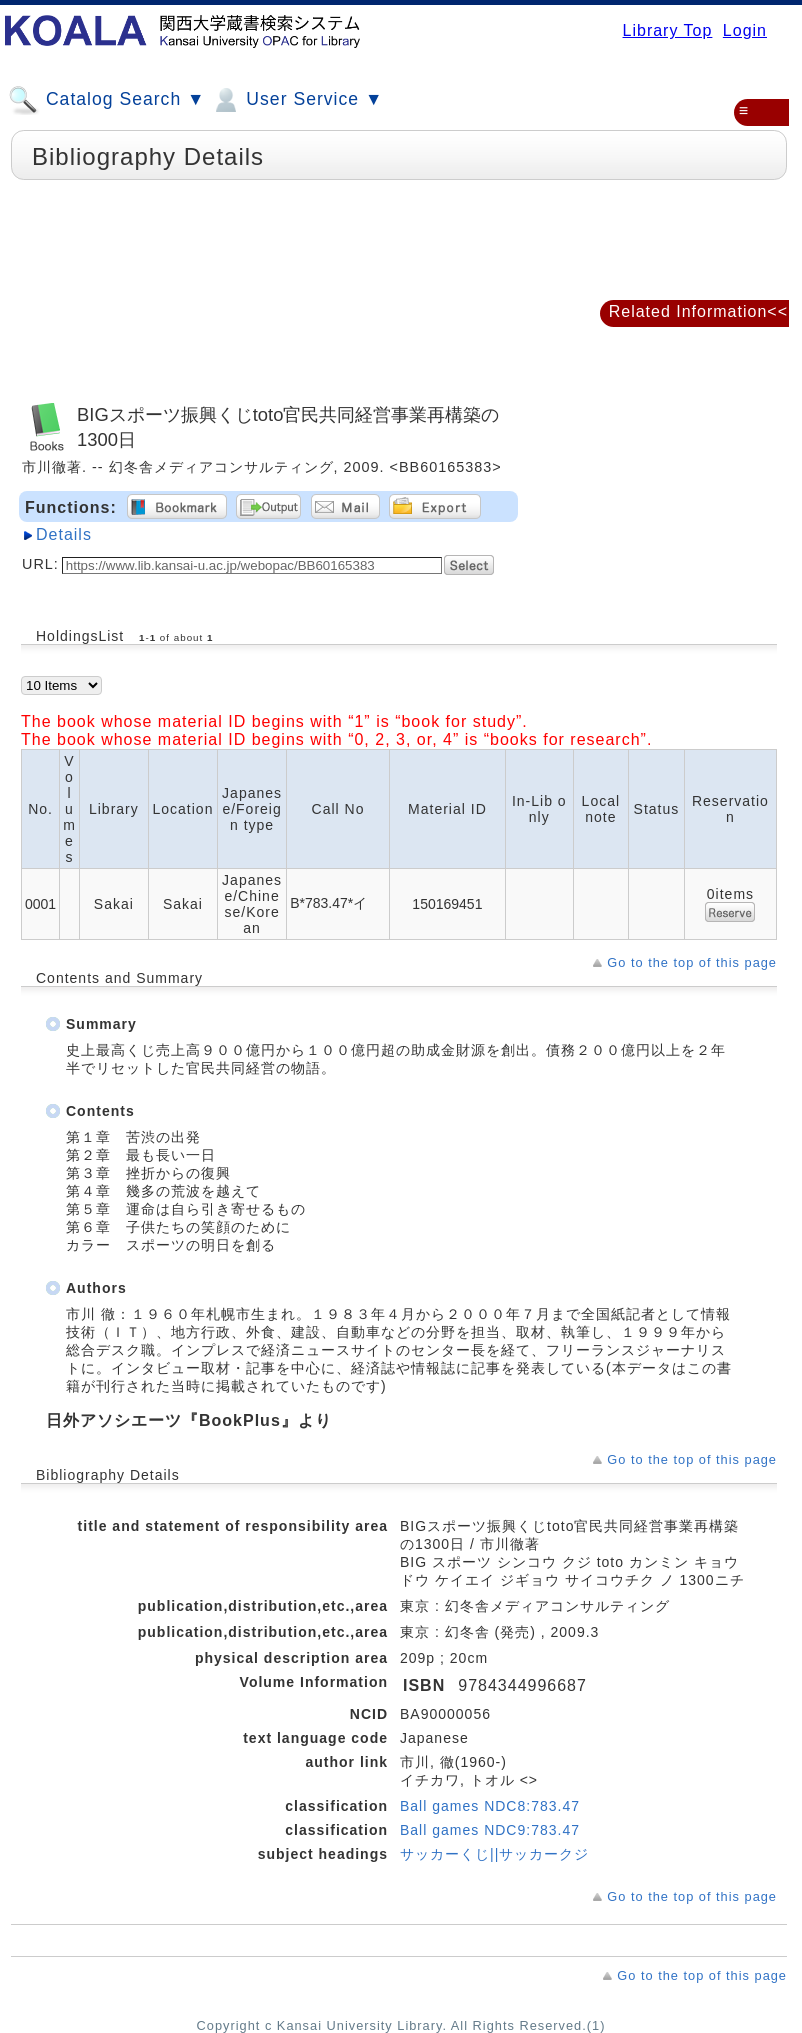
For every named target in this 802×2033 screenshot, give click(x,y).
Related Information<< (698, 311)
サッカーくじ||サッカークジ (494, 1854)
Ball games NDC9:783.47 (490, 1830)
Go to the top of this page (692, 962)
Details (64, 534)
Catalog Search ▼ (106, 100)
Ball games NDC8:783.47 (490, 1806)
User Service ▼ (296, 100)
